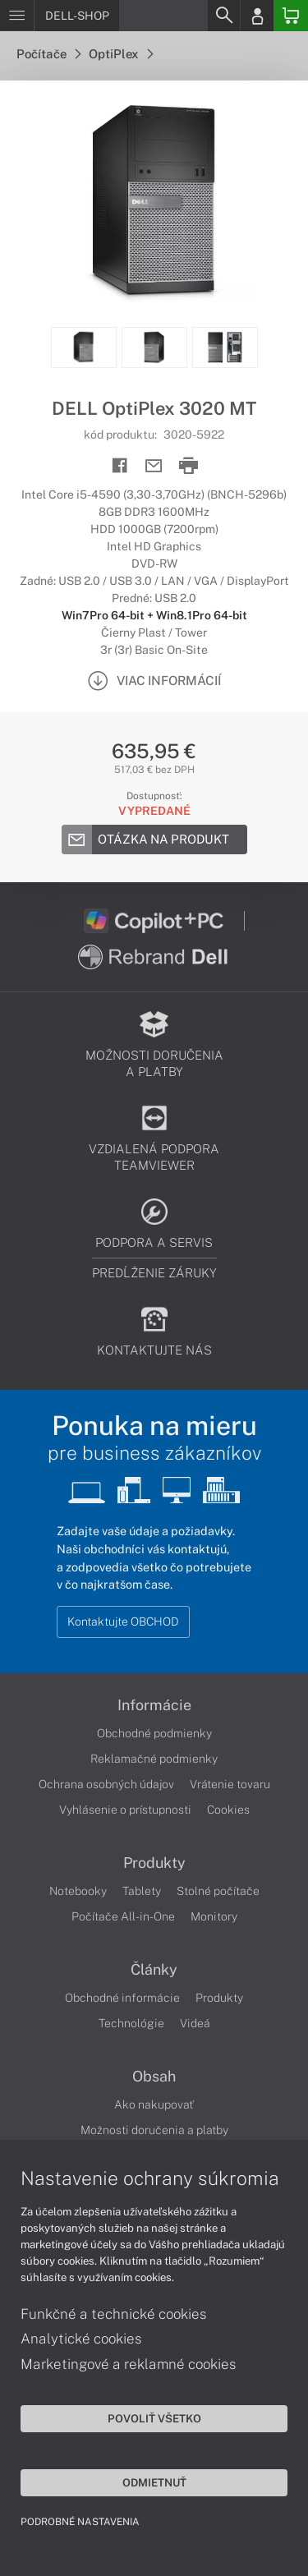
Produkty (154, 1863)
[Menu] (17, 15)
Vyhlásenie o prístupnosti (125, 1809)
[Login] (257, 15)
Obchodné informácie (122, 1997)
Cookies (228, 1809)
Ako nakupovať (154, 2104)
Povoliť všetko (154, 2418)
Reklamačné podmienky (154, 1758)
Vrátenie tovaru (230, 1784)
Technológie (131, 2023)
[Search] (223, 15)
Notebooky (78, 1891)
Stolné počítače (218, 1891)
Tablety (141, 1891)
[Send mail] (154, 466)
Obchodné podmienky (154, 1733)
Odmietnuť (154, 2482)
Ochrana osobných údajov (106, 1784)
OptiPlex (121, 54)
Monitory (214, 1916)
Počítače (48, 54)
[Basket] (291, 15)
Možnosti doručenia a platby (154, 2130)
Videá (195, 2023)
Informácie (154, 1705)
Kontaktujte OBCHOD (123, 1621)
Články (154, 1969)
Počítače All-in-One (123, 1916)
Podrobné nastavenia (80, 2522)
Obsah (154, 2076)
